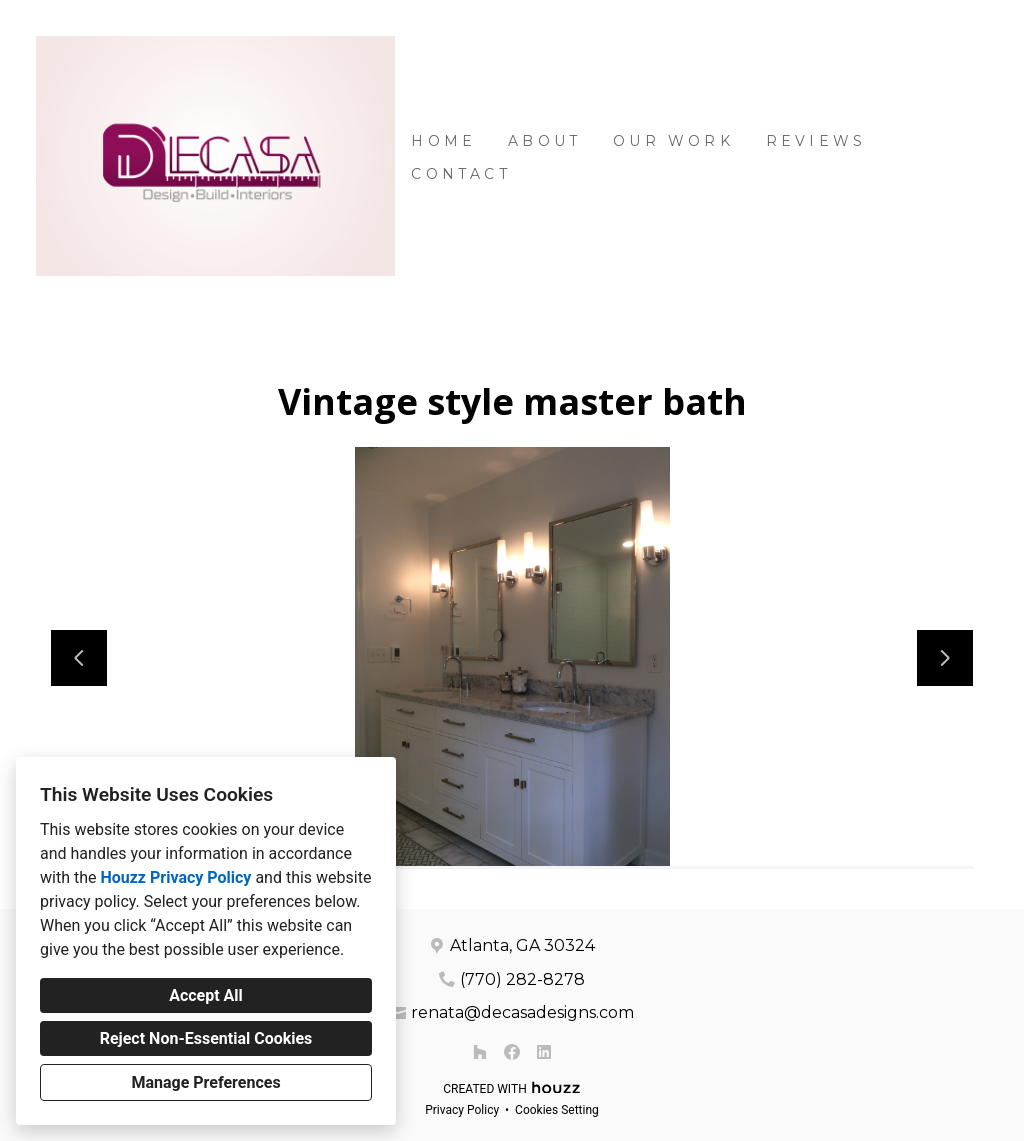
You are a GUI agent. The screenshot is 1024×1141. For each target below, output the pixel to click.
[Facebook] (512, 1052)
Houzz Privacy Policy (175, 877)
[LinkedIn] (544, 1052)
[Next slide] (945, 658)
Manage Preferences (205, 1082)
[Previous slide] (79, 658)
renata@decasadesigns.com (522, 1012)
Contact (460, 174)
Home (443, 141)
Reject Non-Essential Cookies (206, 1038)
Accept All (206, 995)
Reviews (816, 141)
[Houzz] (480, 1052)
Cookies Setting (557, 1110)
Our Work (673, 141)
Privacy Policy (462, 1110)
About (544, 141)
